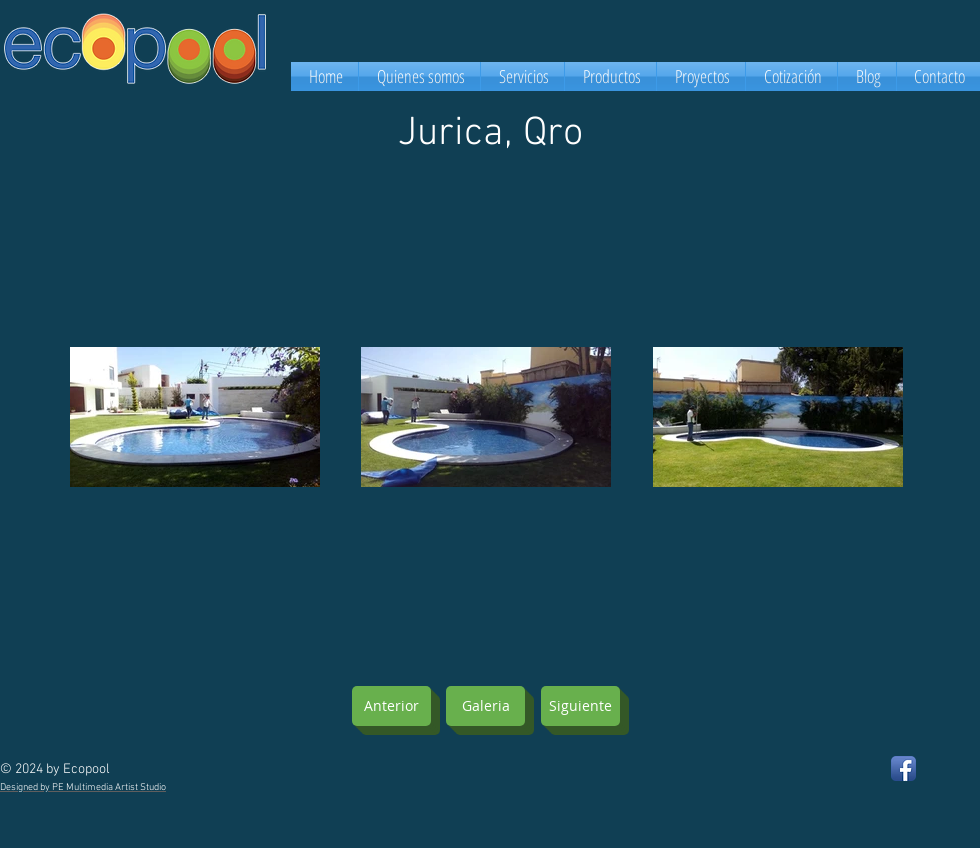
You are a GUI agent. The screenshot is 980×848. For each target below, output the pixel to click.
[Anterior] (391, 706)
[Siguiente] (580, 706)
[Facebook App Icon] (903, 768)
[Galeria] (485, 706)
